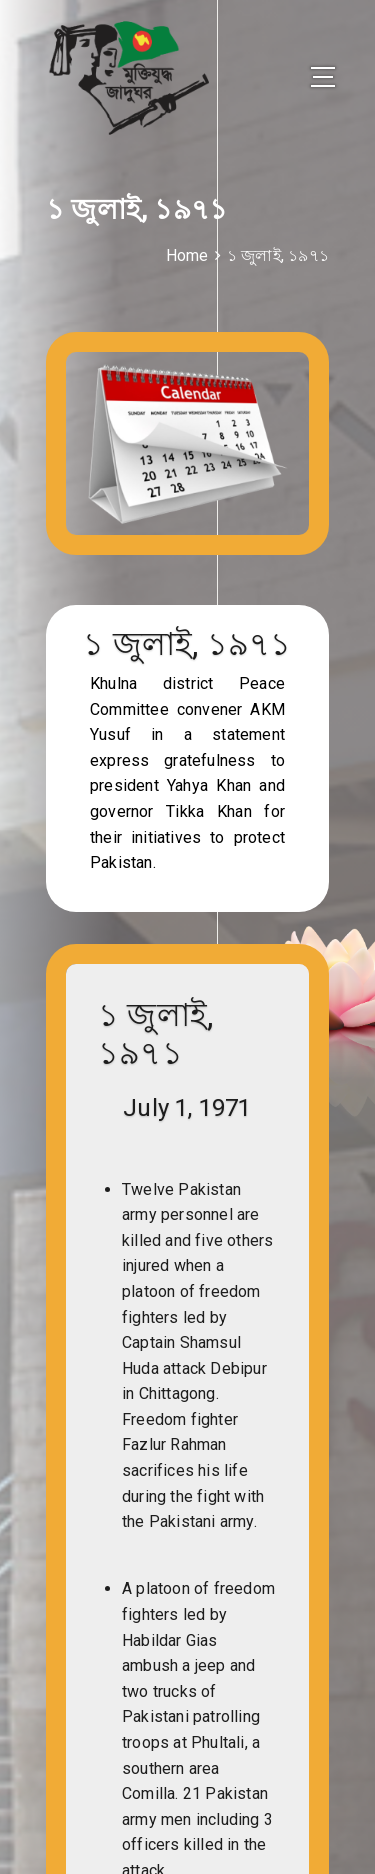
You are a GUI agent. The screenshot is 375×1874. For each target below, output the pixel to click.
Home (187, 255)
